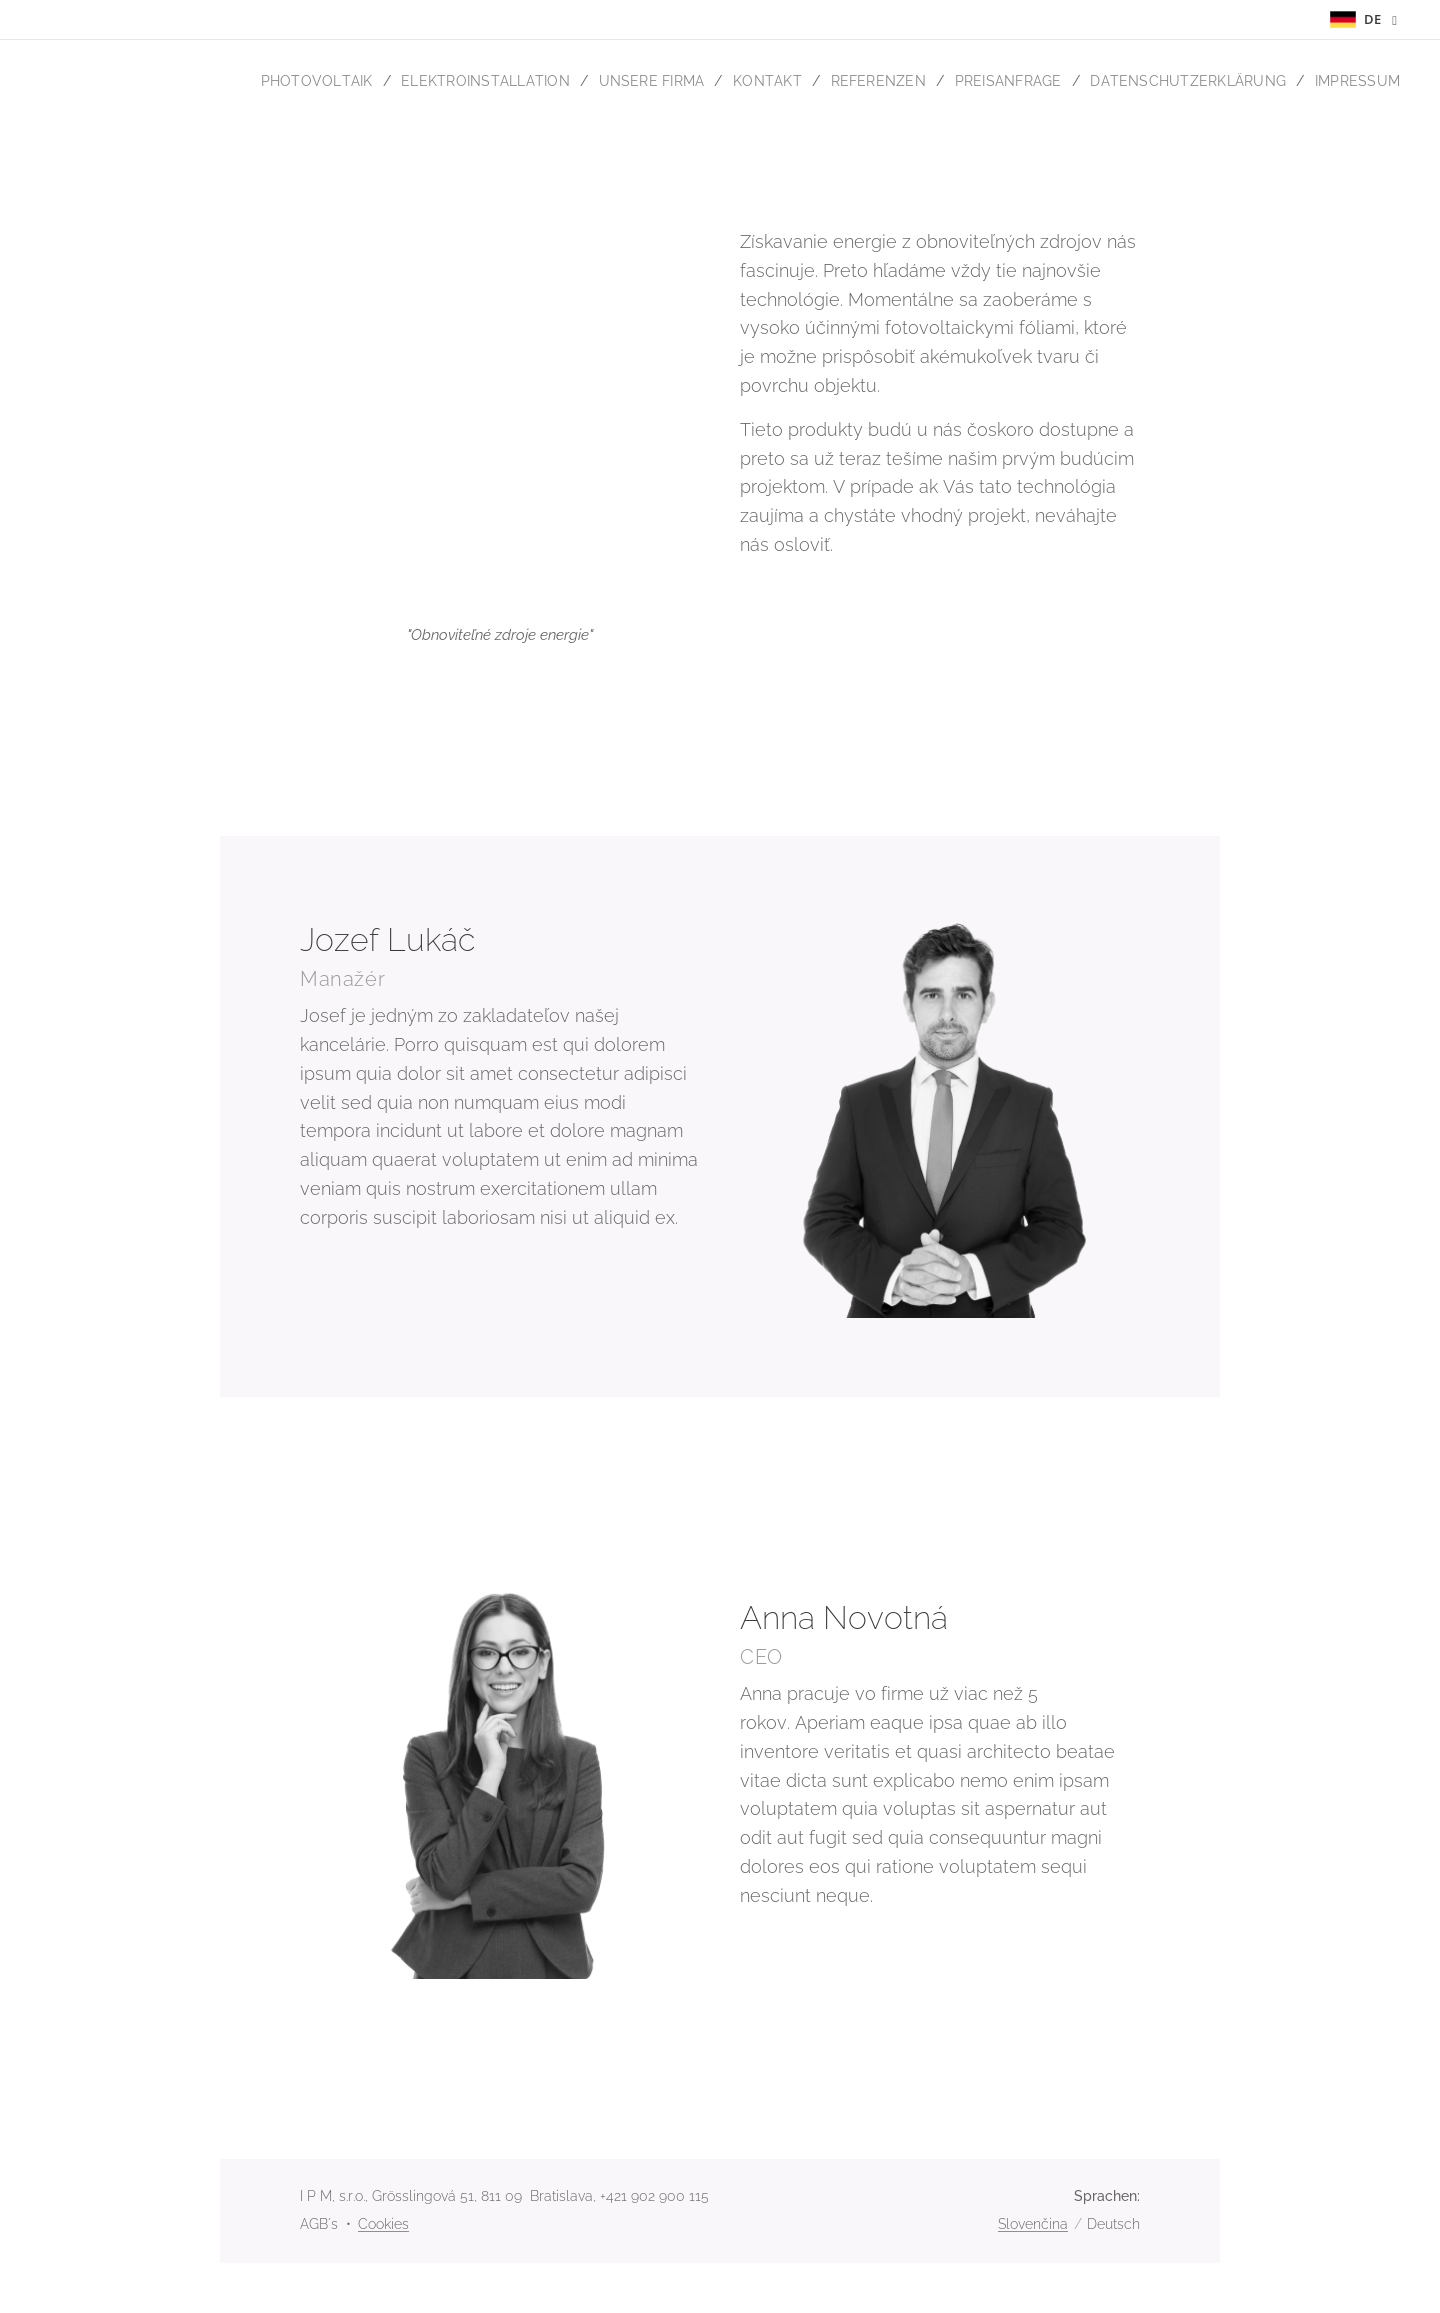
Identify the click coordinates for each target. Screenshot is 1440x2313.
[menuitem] (279, 81)
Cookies (383, 2224)
